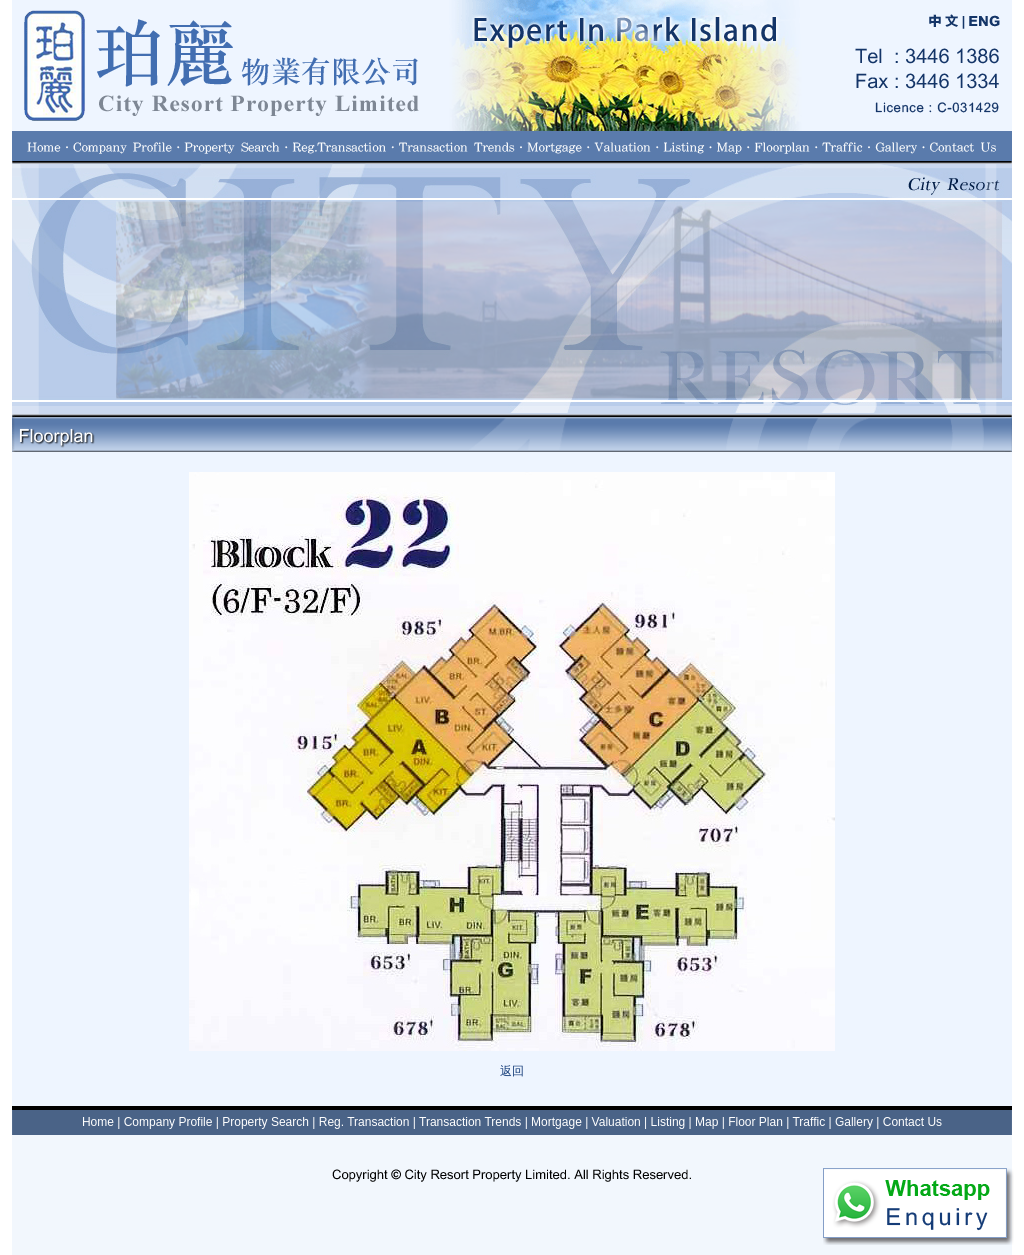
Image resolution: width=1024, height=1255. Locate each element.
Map (706, 1122)
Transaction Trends (470, 1122)
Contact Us (912, 1122)
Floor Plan (755, 1122)
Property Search (265, 1122)
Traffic (808, 1122)
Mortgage (556, 1122)
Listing (668, 1122)
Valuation (616, 1122)
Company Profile (168, 1122)
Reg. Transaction (364, 1122)
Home (98, 1122)
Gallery (854, 1122)
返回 (512, 1071)
